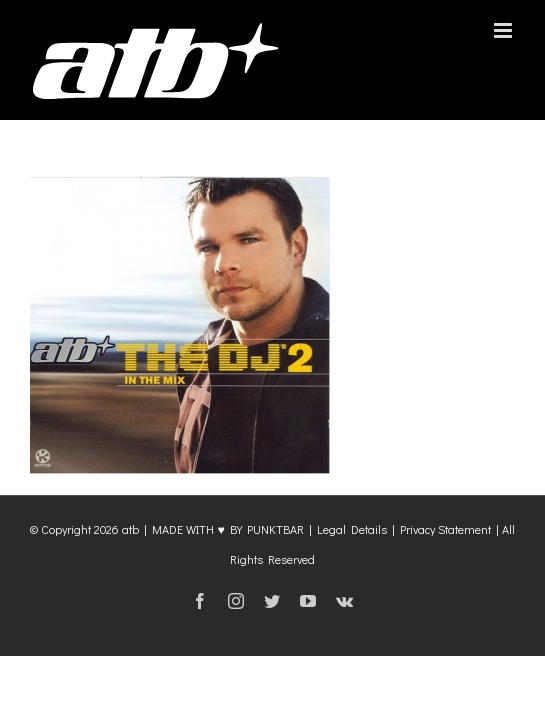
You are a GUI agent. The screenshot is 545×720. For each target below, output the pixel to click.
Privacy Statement (445, 579)
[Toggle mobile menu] (504, 30)
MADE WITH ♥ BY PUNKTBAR (227, 579)
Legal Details (352, 579)
